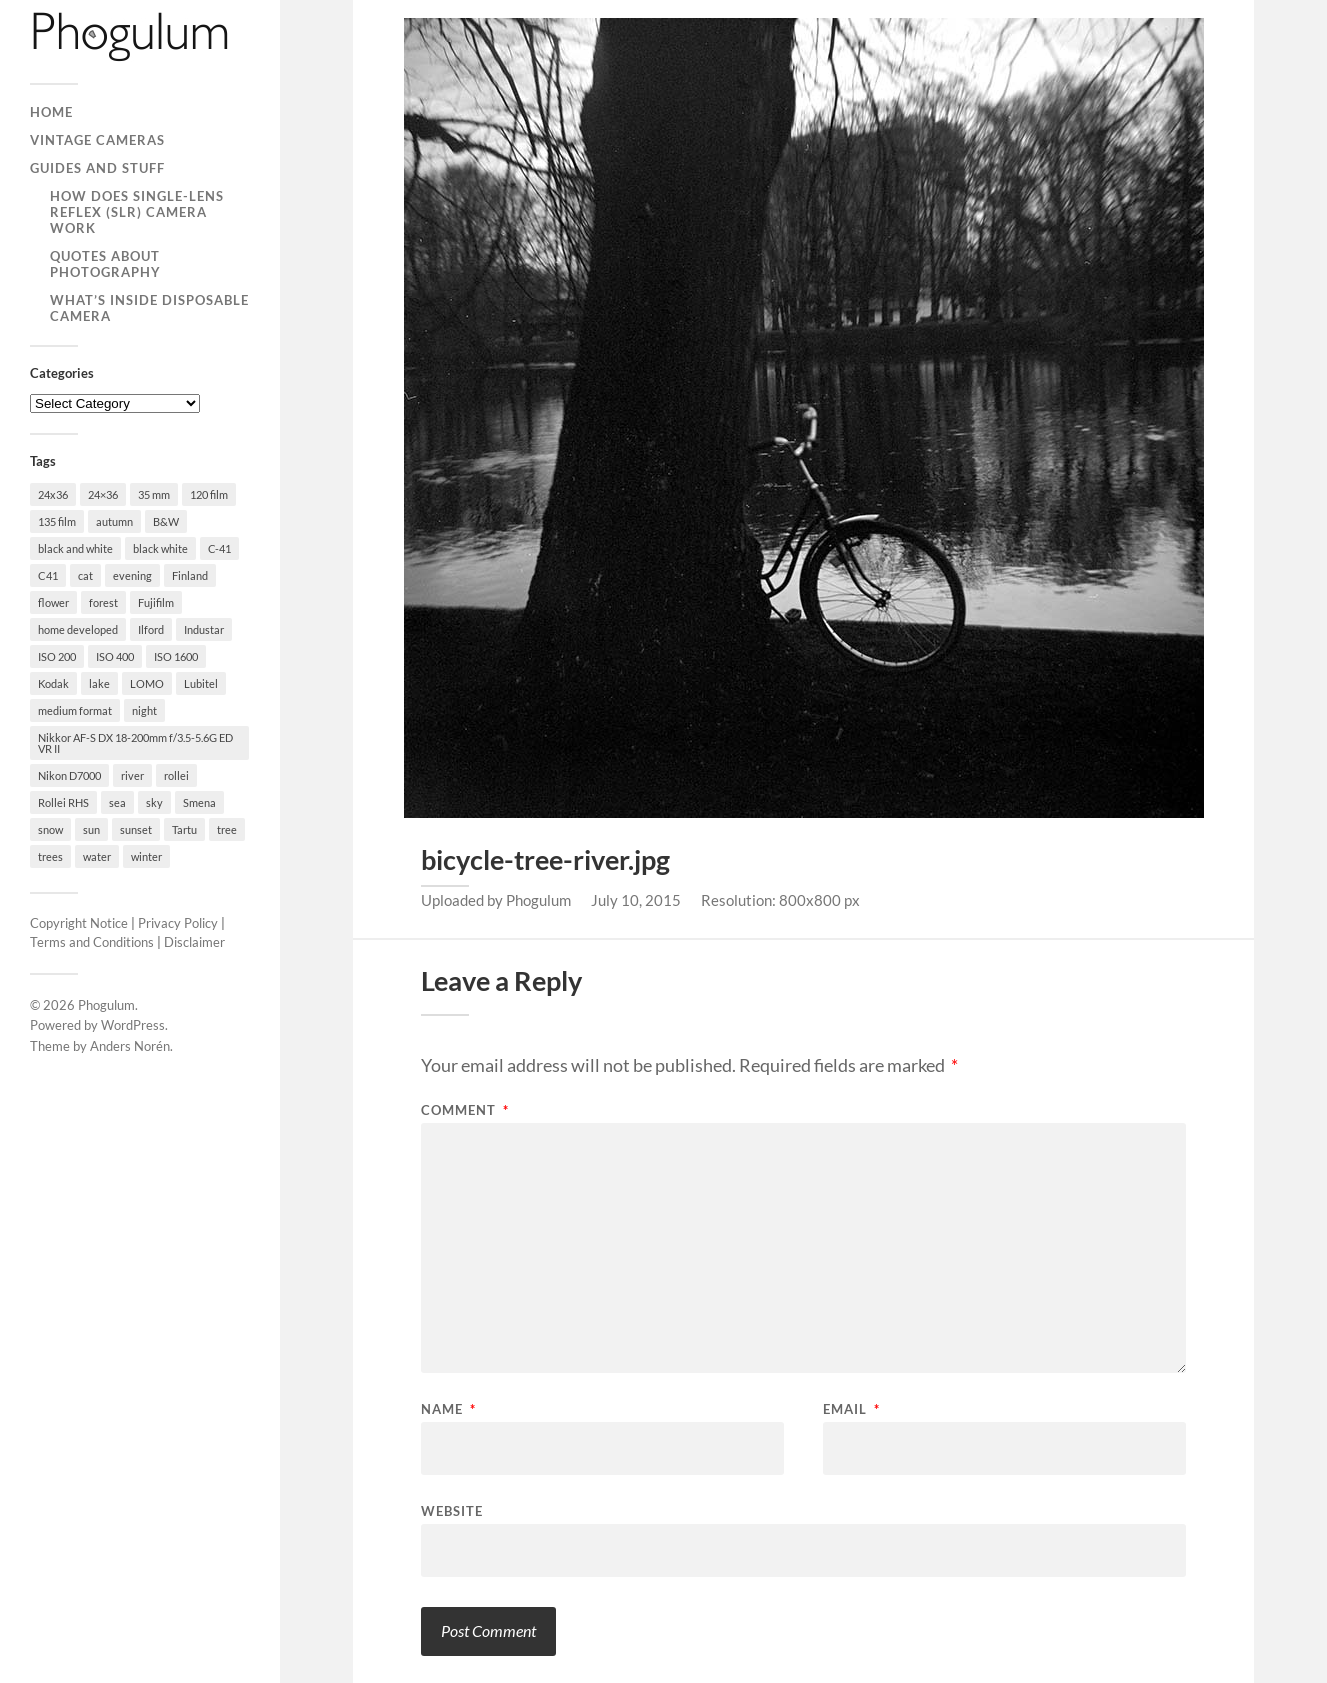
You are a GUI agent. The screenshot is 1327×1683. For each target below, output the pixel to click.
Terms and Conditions (92, 942)
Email (851, 1409)
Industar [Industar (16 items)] (204, 629)
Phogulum (106, 1005)
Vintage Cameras (97, 140)
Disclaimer (194, 942)
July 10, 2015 (636, 900)
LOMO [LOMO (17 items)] (147, 683)
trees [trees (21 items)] (50, 856)
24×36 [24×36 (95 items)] (103, 494)
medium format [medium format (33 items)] (75, 710)
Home (51, 112)
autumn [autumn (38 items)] (114, 521)
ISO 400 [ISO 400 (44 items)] (115, 656)
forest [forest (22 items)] (103, 602)
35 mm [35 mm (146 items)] (154, 494)
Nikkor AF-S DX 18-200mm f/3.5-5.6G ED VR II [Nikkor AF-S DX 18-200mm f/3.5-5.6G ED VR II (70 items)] (135, 743)
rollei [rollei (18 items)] (176, 775)
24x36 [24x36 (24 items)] (53, 494)
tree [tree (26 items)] (227, 829)
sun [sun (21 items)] (91, 829)
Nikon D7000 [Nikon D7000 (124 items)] (69, 775)
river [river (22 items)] (132, 775)
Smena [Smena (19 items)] (199, 802)
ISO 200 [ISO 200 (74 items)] (57, 656)
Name (448, 1409)
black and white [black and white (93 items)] (75, 548)
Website (452, 1510)
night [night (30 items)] (144, 710)
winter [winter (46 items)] (146, 856)
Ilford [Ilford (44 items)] (151, 629)
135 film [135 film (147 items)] (57, 521)
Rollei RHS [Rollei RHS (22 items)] (63, 802)
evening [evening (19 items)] (132, 575)
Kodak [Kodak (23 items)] (53, 683)
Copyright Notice (79, 923)
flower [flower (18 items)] (53, 602)
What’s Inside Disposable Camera (149, 308)
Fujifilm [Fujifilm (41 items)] (156, 602)
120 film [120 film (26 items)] (209, 494)
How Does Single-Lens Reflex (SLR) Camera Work (137, 212)
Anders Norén (130, 1046)
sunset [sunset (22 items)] (136, 829)
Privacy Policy (178, 923)
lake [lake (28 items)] (99, 683)
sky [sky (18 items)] (154, 802)
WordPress (133, 1025)
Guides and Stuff (97, 168)
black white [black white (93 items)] (160, 548)
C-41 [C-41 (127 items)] (219, 548)
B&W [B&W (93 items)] (166, 521)
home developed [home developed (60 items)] (78, 629)
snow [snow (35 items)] (50, 829)
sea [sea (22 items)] (117, 802)
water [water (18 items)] (97, 856)
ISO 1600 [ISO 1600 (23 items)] (176, 656)
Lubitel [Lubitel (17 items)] (201, 683)
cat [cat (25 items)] (85, 575)
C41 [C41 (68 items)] (48, 575)
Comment (465, 1110)
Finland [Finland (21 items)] (190, 575)
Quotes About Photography (105, 264)
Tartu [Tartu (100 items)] (184, 829)
